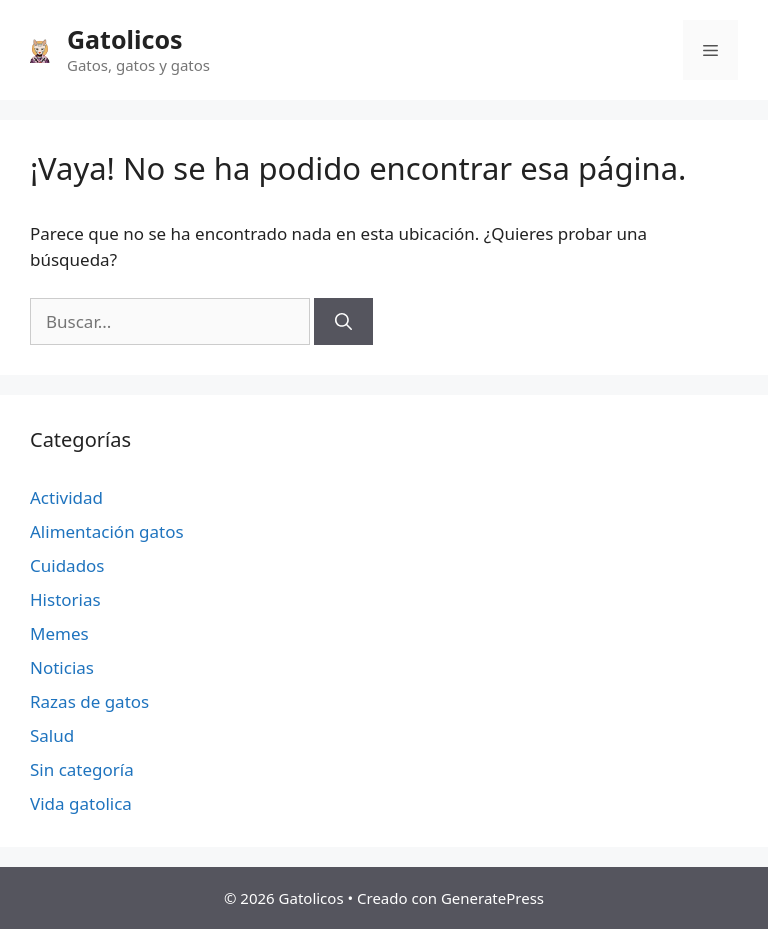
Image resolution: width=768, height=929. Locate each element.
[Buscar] (343, 322)
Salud (52, 735)
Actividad (66, 497)
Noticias (62, 667)
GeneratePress (492, 898)
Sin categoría (82, 769)
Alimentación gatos (107, 531)
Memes (59, 633)
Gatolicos (125, 39)
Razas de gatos (89, 701)
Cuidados (67, 565)
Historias (65, 599)
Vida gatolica (81, 803)
